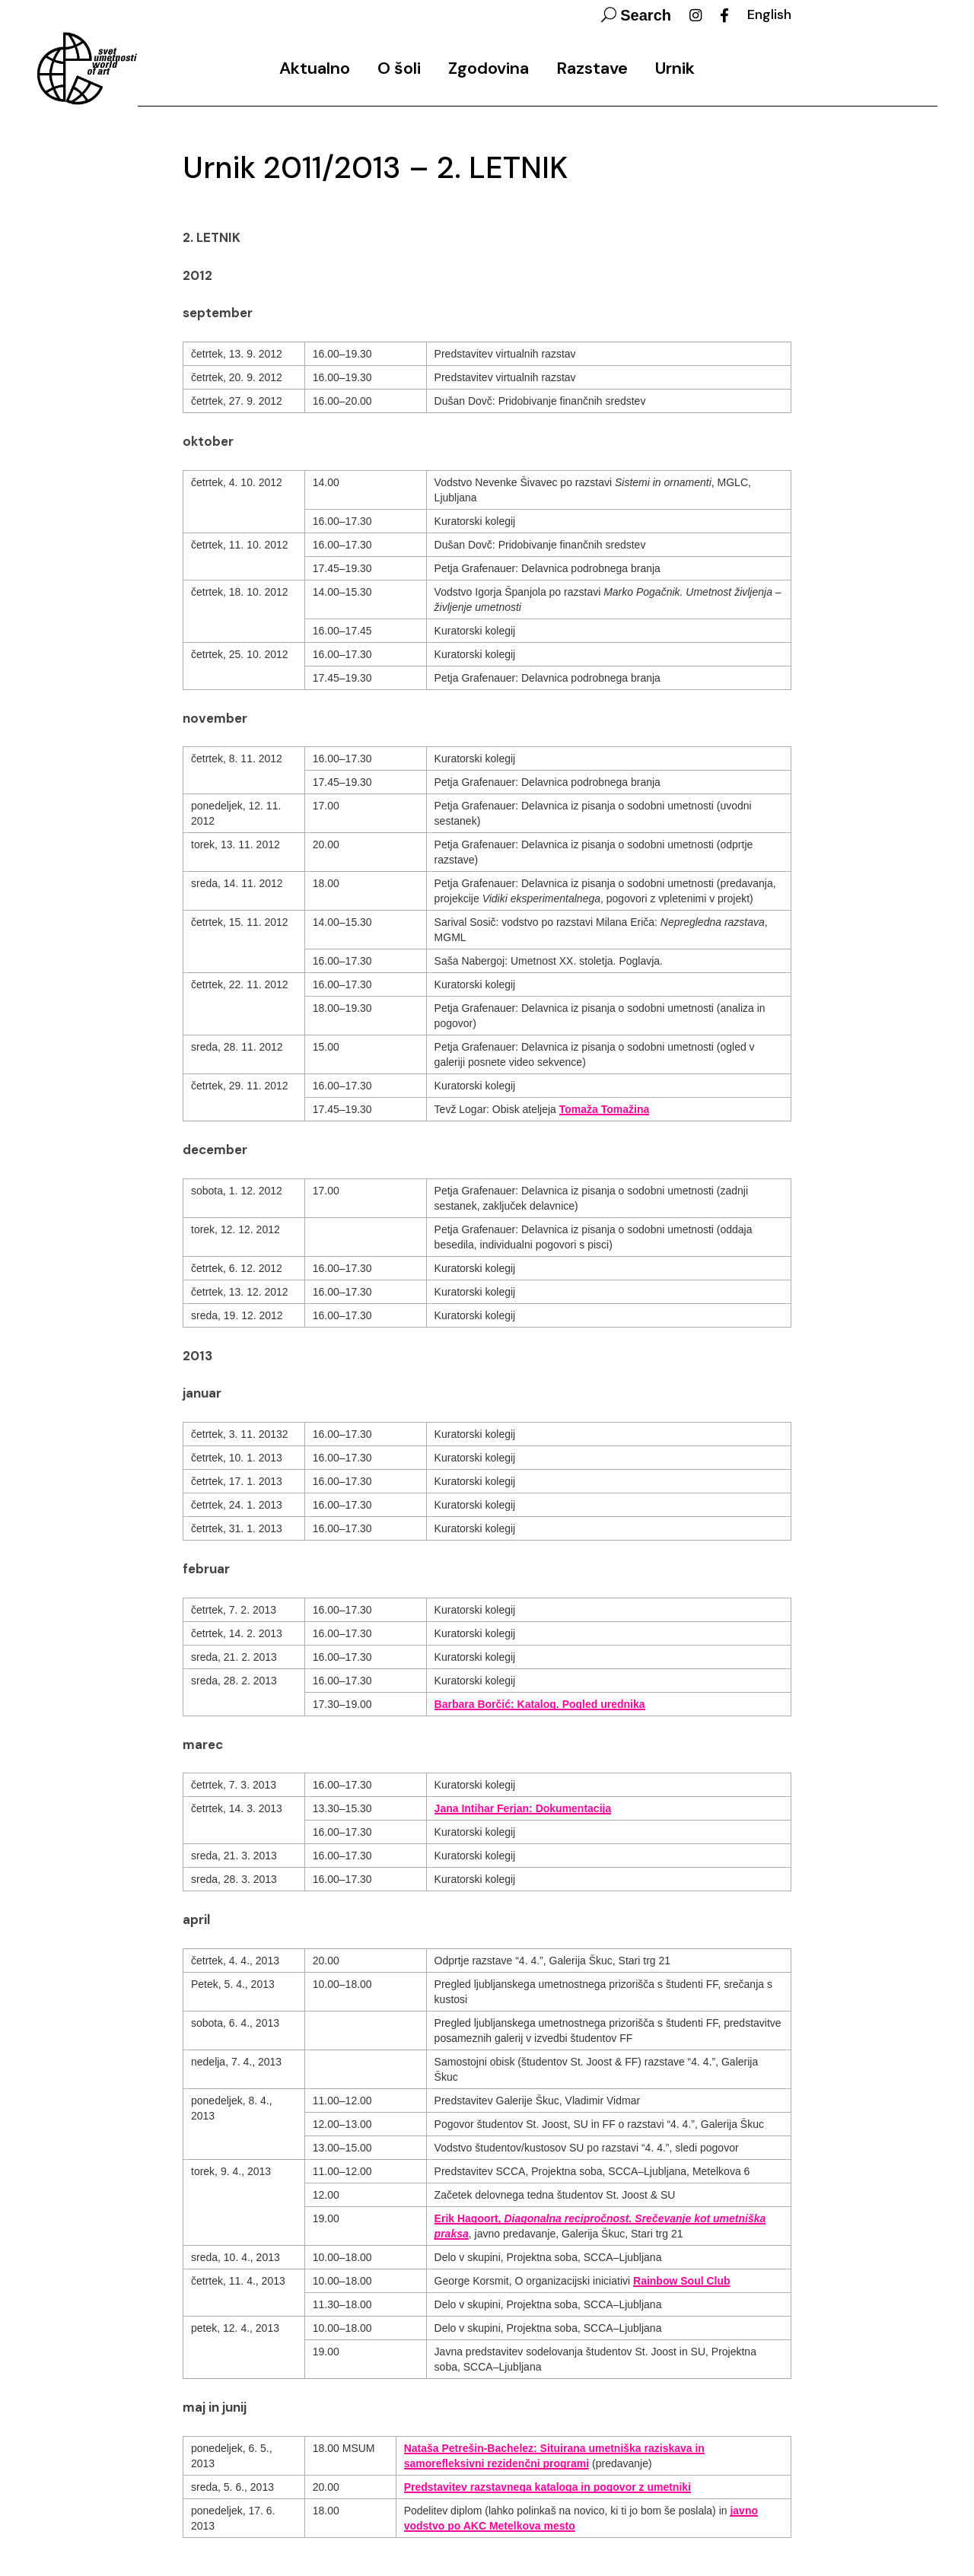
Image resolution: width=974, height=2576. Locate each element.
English (769, 14)
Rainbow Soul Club (681, 2281)
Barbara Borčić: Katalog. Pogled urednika (539, 1704)
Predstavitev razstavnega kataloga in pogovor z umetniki (547, 2487)
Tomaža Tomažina (604, 1109)
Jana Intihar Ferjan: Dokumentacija (523, 1808)
